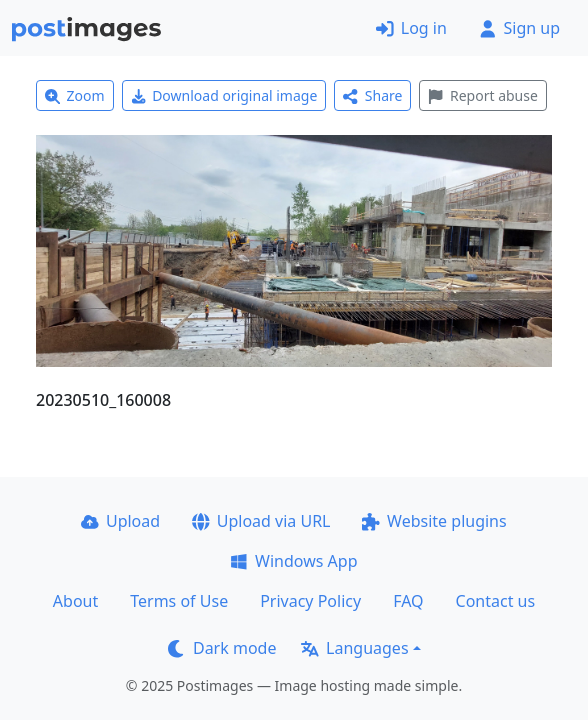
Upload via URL (261, 521)
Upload (120, 521)
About (75, 601)
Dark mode (222, 648)
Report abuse (482, 95)
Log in (411, 28)
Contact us (496, 601)
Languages (354, 648)
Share (372, 95)
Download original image (224, 95)
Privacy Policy (310, 601)
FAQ (408, 601)
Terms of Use (179, 601)
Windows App (293, 561)
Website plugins (434, 521)
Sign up (519, 28)
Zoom (75, 95)
